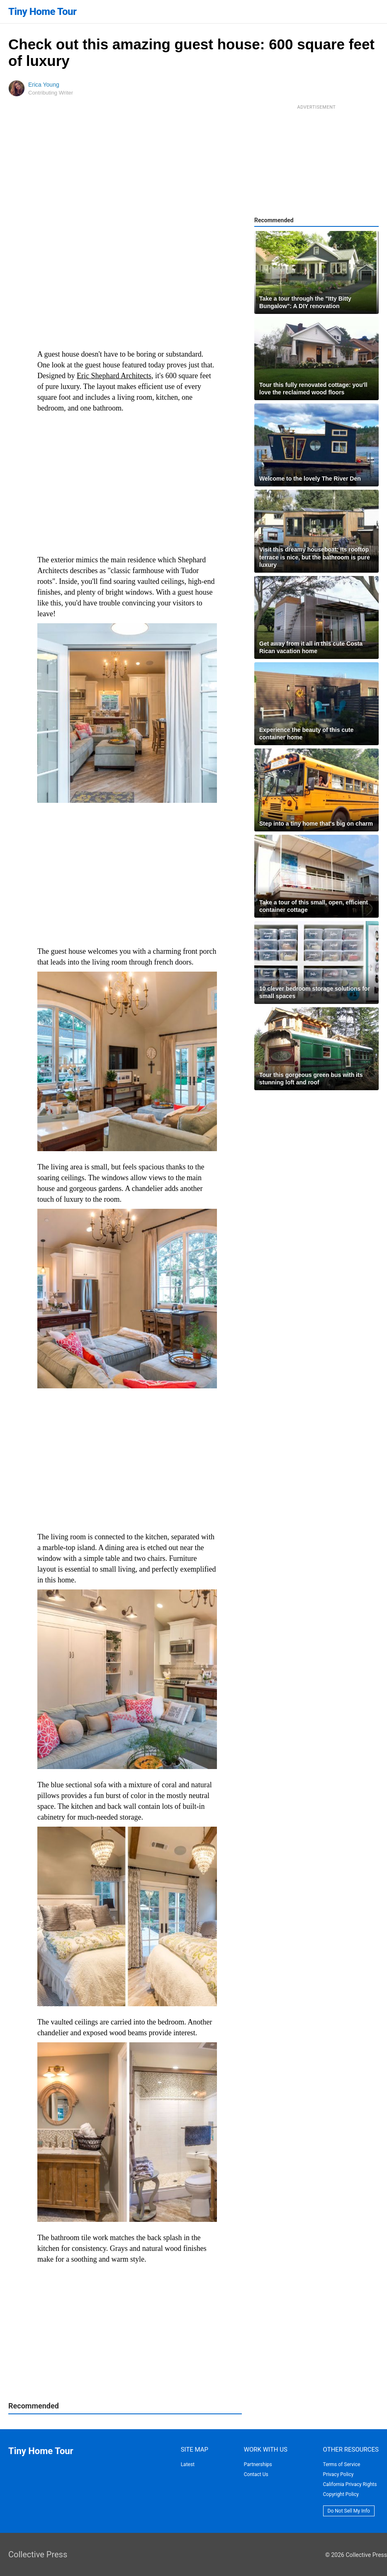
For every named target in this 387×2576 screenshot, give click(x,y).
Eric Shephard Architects (114, 376)
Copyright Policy (341, 2494)
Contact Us (256, 2474)
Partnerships (258, 2464)
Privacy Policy (338, 2474)
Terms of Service (341, 2464)
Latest (188, 2464)
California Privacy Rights (350, 2484)
